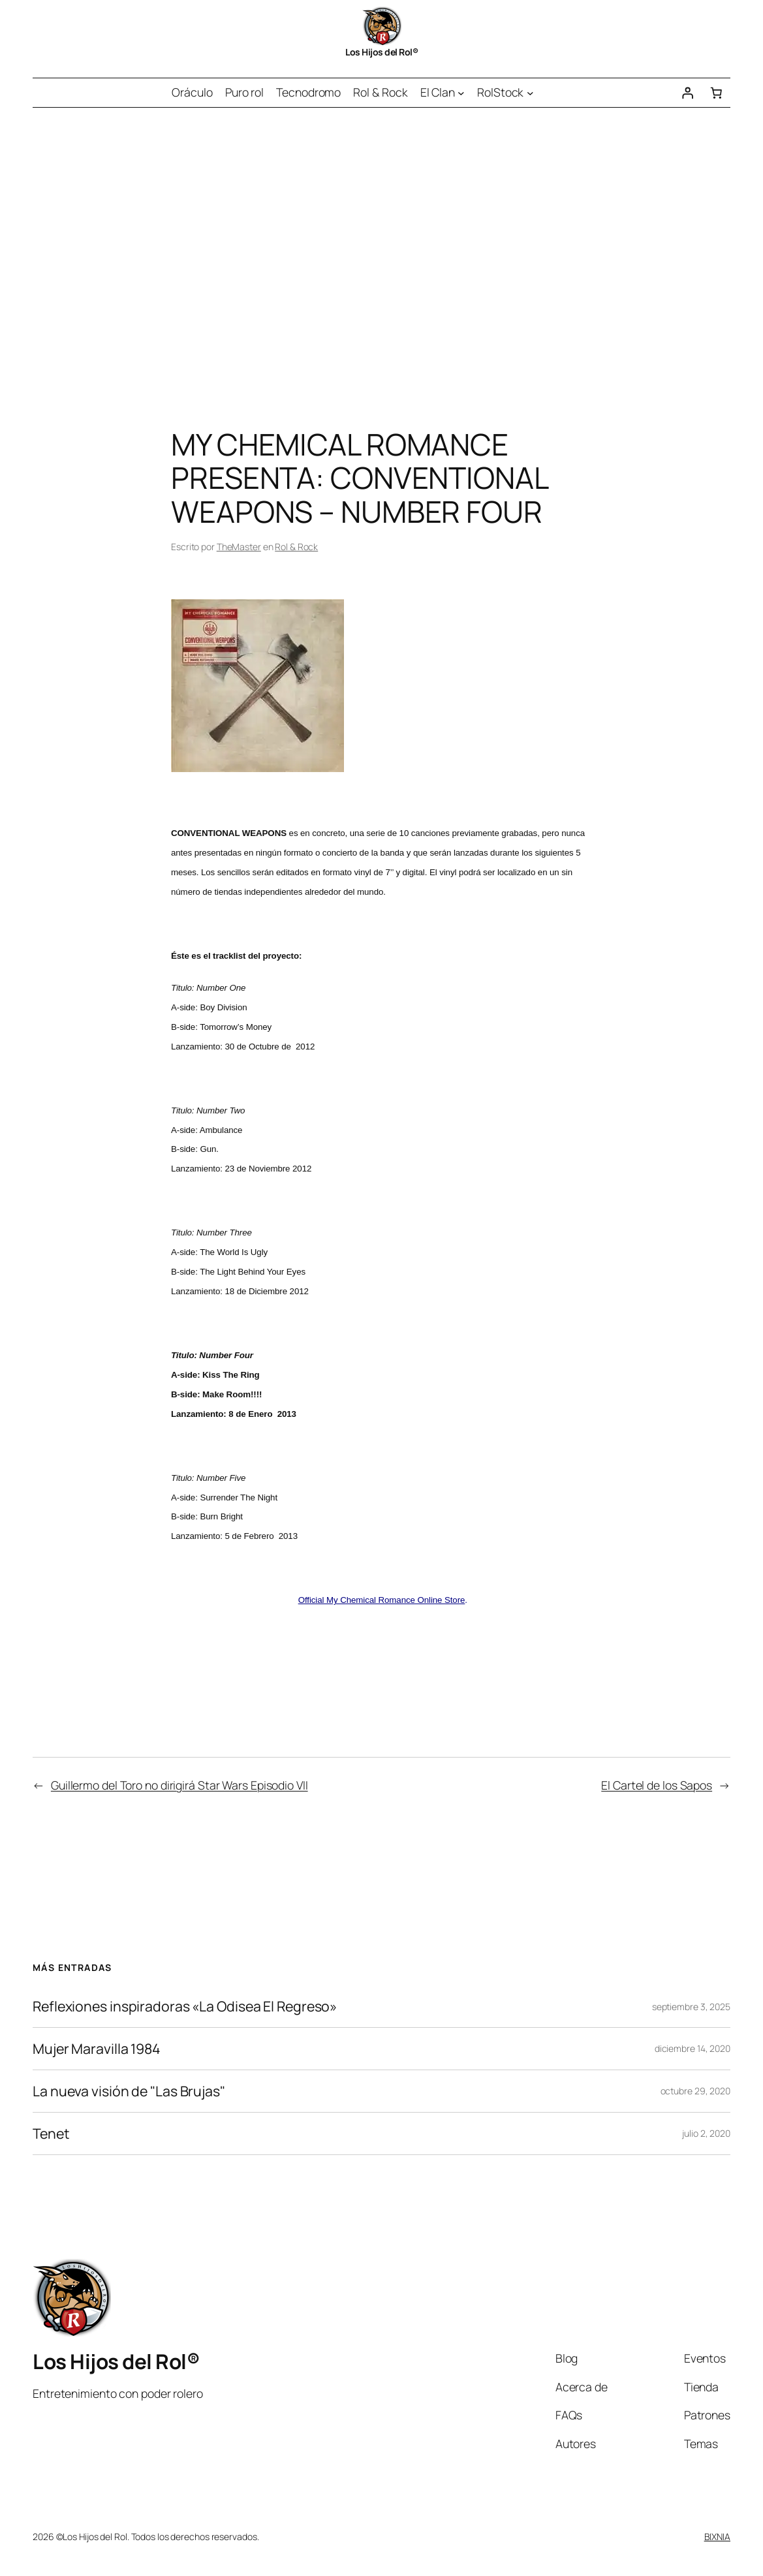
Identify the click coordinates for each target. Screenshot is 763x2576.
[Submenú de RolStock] (530, 93)
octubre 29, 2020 (695, 2091)
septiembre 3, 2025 (691, 2006)
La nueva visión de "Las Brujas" (129, 2091)
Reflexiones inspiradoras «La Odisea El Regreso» (185, 2006)
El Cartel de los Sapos (656, 1785)
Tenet (51, 2133)
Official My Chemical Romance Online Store (381, 1600)
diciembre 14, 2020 (692, 2048)
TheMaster (239, 546)
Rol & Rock (296, 546)
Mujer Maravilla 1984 (97, 2048)
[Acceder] (687, 92)
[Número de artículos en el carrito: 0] (716, 92)
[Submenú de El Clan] (461, 93)
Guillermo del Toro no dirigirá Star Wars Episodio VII (179, 1785)
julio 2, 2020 (706, 2133)
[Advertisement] (381, 244)
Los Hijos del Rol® (381, 52)
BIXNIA (717, 2536)
